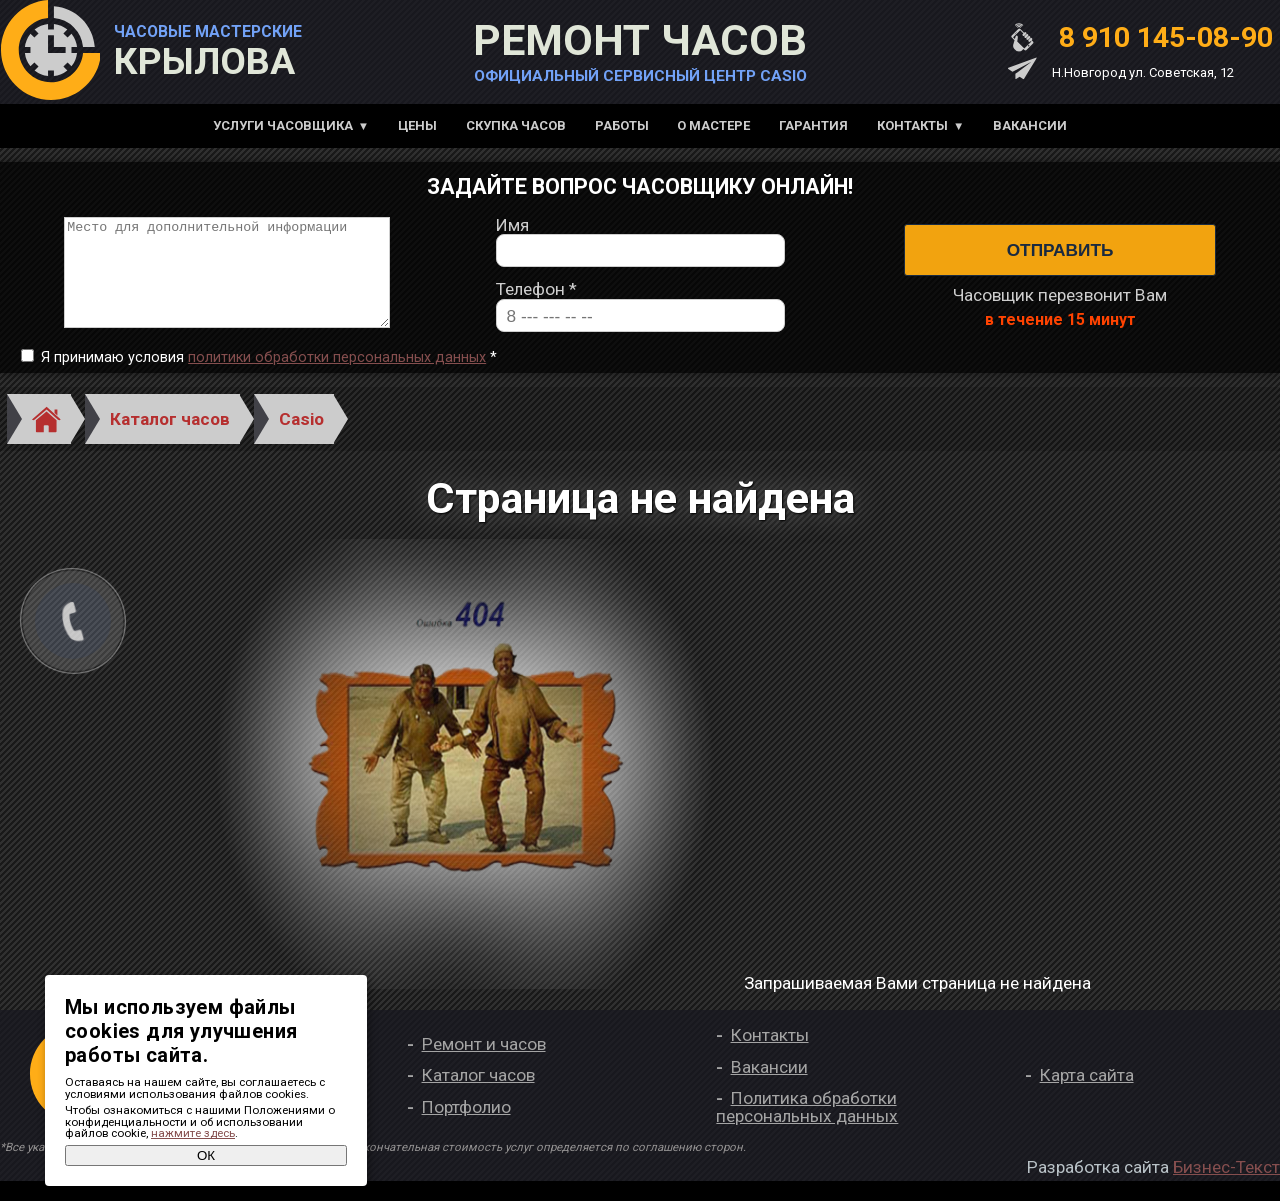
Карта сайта (1087, 1096)
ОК (206, 1155)
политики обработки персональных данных (337, 377)
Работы (622, 125)
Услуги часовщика (283, 125)
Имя (512, 235)
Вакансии (1030, 125)
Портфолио (466, 1127)
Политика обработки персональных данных (807, 1127)
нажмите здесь (193, 1133)
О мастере (713, 125)
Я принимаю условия (269, 378)
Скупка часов (516, 125)
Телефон (536, 300)
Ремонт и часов (484, 1064)
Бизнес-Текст (1226, 1187)
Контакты (912, 125)
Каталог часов (170, 439)
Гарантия (813, 125)
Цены (417, 125)
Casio (301, 439)
